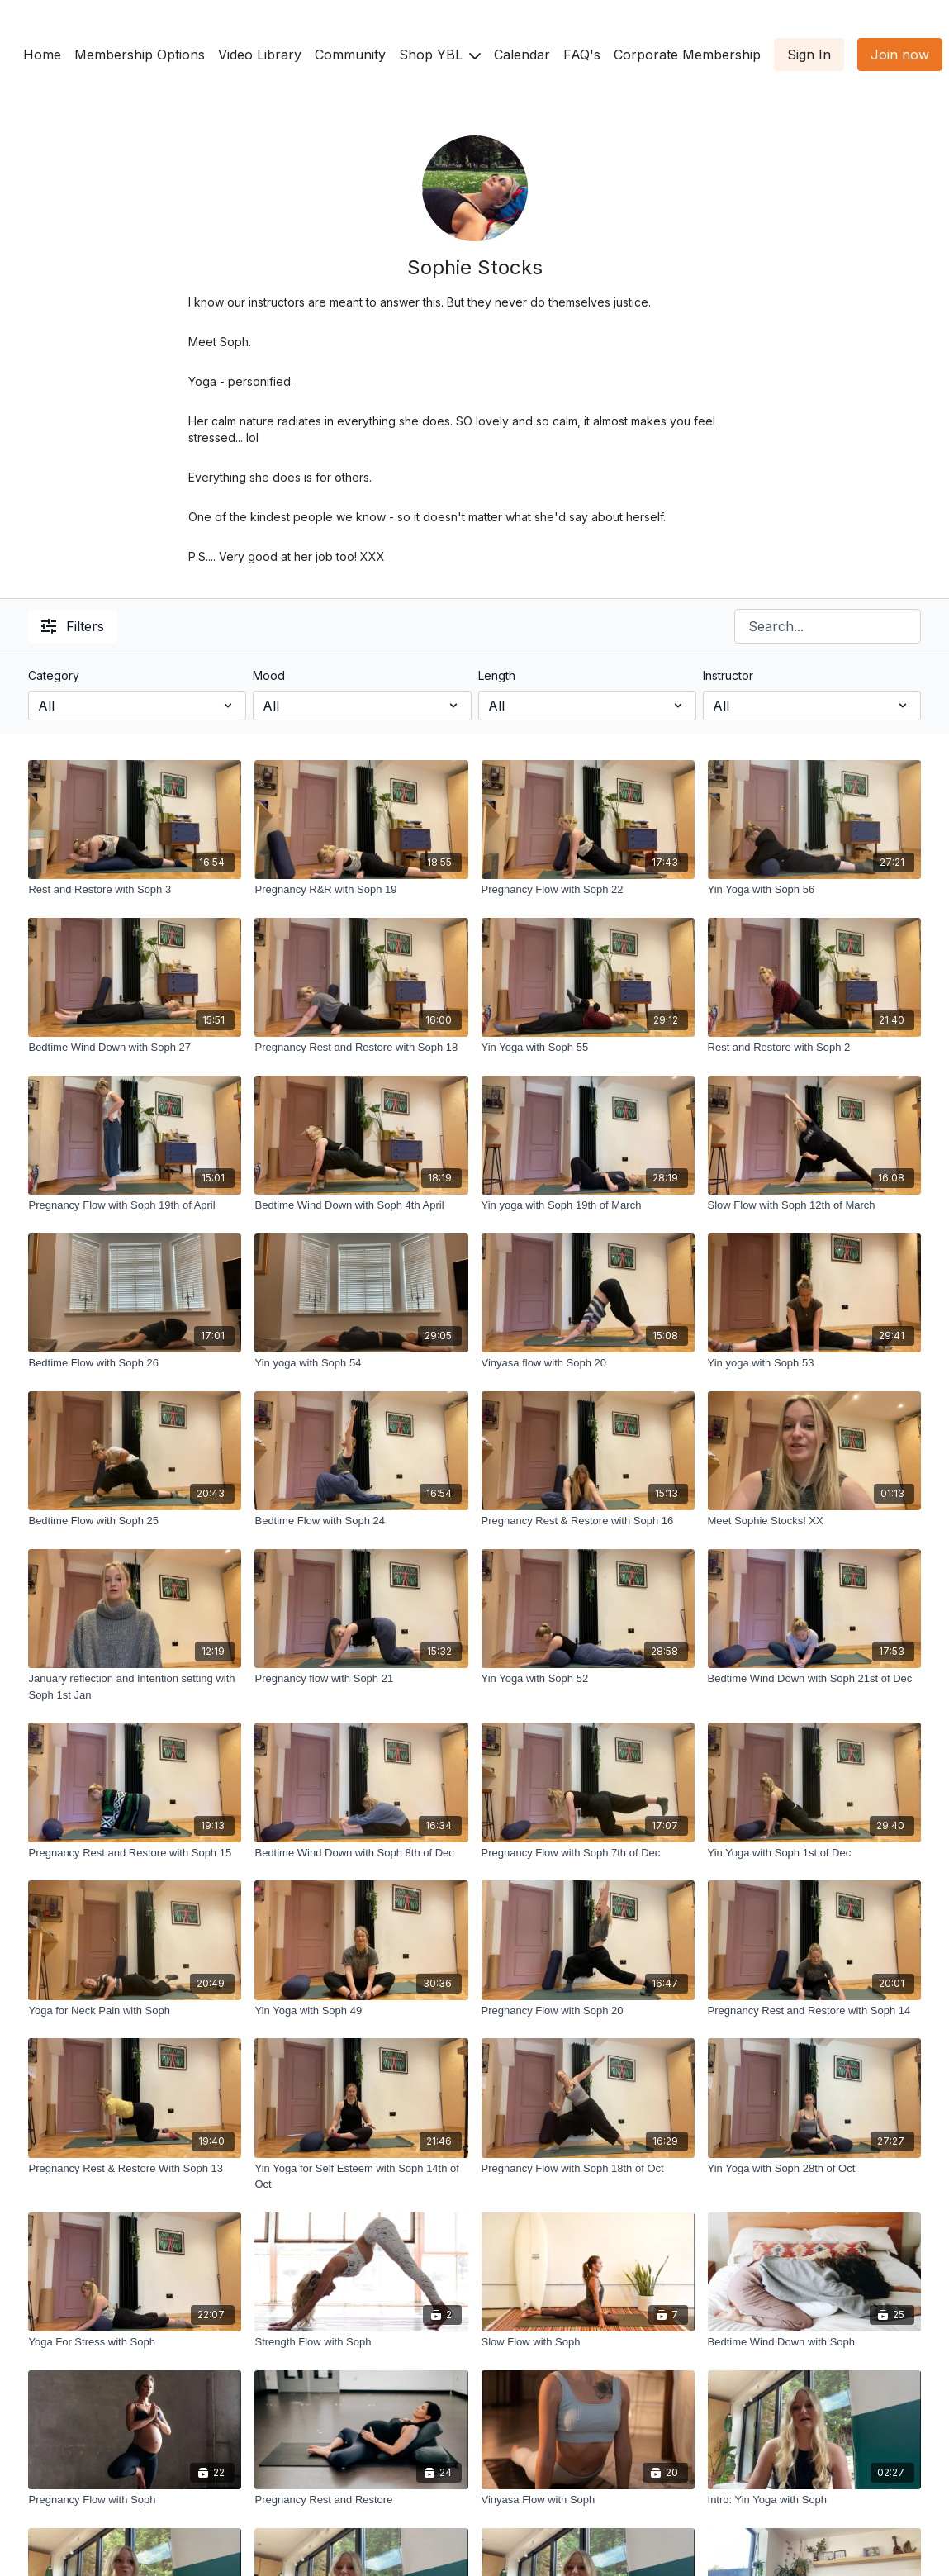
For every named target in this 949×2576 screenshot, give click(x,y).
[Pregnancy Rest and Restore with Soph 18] (360, 1047)
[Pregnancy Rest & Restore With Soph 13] (134, 2168)
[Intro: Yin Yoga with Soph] (814, 2500)
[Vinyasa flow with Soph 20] (588, 1363)
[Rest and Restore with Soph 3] (134, 890)
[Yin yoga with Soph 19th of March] (588, 1205)
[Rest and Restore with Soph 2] (814, 1047)
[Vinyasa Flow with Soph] (588, 2500)
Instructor (728, 675)
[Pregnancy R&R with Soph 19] (360, 890)
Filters (72, 626)
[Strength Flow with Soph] (360, 2342)
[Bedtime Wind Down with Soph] (814, 2342)
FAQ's (581, 54)
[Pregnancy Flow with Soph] (134, 2500)
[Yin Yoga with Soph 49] (360, 2011)
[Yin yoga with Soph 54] (360, 1363)
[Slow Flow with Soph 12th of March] (814, 1205)
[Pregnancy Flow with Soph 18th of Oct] (588, 2168)
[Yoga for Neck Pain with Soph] (134, 2011)
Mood (269, 675)
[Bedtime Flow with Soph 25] (134, 1521)
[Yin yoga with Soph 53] (814, 1363)
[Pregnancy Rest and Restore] (360, 2500)
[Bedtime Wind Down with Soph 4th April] (360, 1205)
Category (53, 675)
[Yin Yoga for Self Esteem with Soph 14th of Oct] (360, 2176)
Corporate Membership (687, 54)
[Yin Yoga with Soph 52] (588, 1679)
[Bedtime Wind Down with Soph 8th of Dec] (360, 1853)
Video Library (259, 54)
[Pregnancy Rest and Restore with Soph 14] (814, 2011)
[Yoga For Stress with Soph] (134, 2342)
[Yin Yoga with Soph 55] (588, 1047)
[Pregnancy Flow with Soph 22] (588, 890)
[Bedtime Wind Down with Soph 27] (134, 1047)
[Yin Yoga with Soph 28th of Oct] (814, 2168)
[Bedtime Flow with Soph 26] (134, 1363)
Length (496, 675)
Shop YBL (440, 54)
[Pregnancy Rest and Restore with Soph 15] (134, 1853)
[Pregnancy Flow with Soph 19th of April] (134, 1205)
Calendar (522, 54)
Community (350, 54)
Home (42, 54)
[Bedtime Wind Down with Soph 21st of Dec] (814, 1679)
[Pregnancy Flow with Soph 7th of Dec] (588, 1853)
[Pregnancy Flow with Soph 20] (588, 2011)
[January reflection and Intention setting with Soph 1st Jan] (134, 1687)
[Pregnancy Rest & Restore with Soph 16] (588, 1521)
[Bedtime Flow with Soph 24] (360, 1521)
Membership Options (139, 54)
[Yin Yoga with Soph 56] (814, 890)
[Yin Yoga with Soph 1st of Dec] (814, 1853)
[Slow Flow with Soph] (588, 2342)
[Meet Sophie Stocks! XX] (814, 1521)
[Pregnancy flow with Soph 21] (360, 1679)
